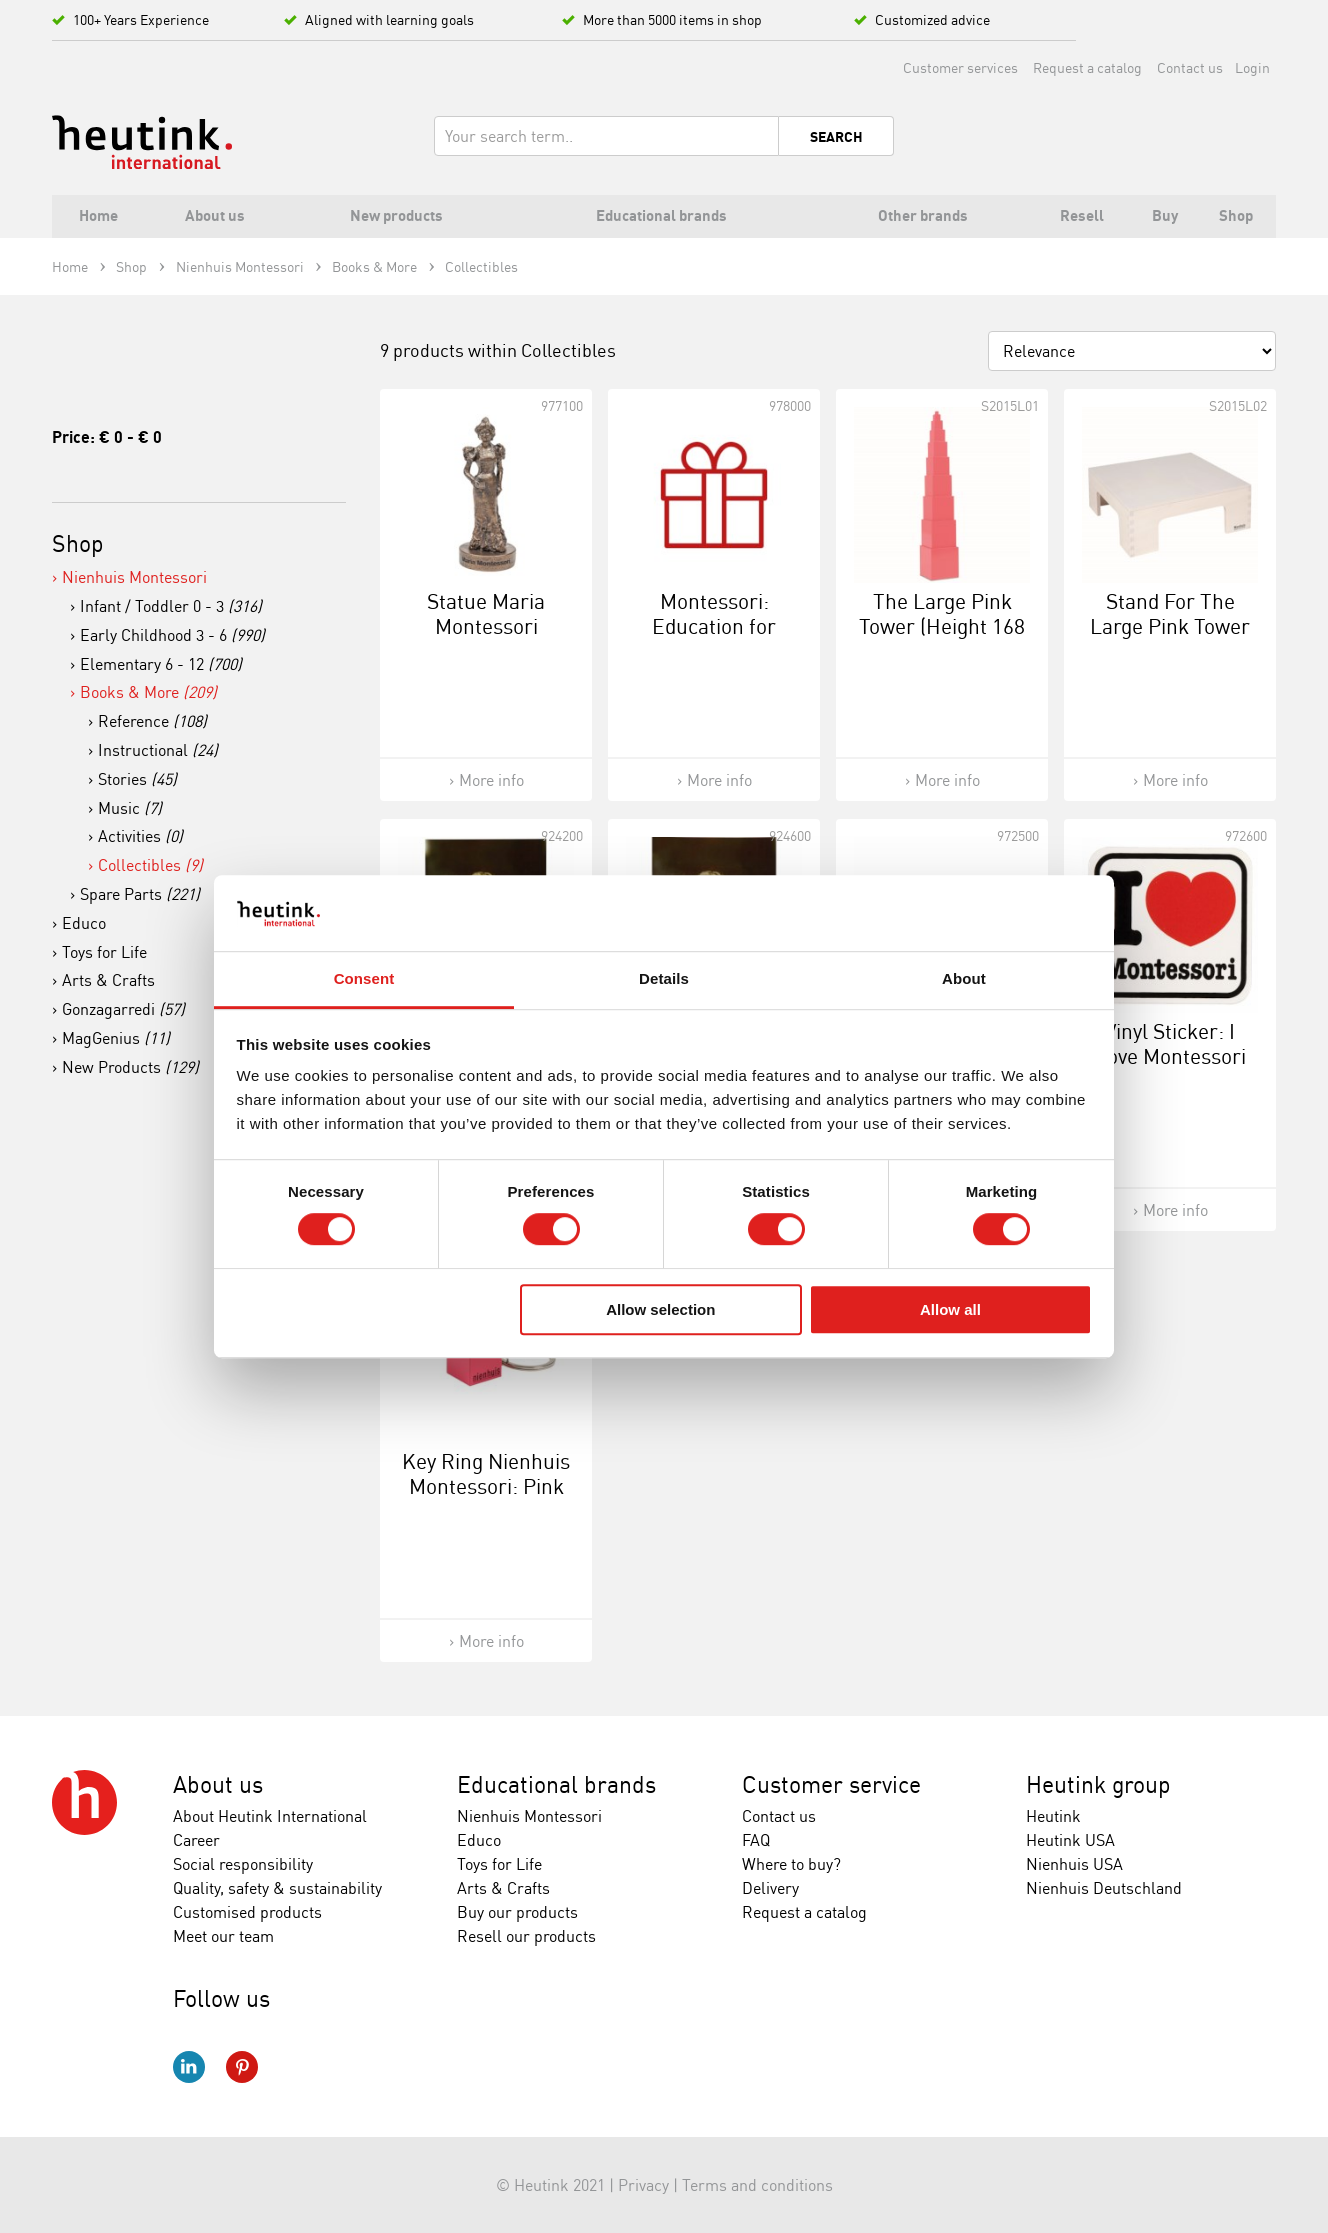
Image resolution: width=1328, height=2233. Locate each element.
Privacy (643, 2185)
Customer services (960, 67)
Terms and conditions (757, 2185)
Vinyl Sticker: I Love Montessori (1170, 1043)
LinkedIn (189, 2067)
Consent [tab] (364, 979)
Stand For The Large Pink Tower (1170, 613)
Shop (78, 543)
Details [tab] (664, 979)
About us (218, 1784)
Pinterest (242, 2067)
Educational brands (556, 1784)
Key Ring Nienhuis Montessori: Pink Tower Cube (486, 1486)
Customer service (831, 1784)
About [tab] (964, 979)
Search (836, 137)
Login (1252, 67)
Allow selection (660, 1309)
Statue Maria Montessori (486, 613)
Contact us (1190, 67)
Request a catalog (1087, 67)
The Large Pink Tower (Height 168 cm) (942, 626)
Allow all (950, 1309)
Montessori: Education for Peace (714, 626)
